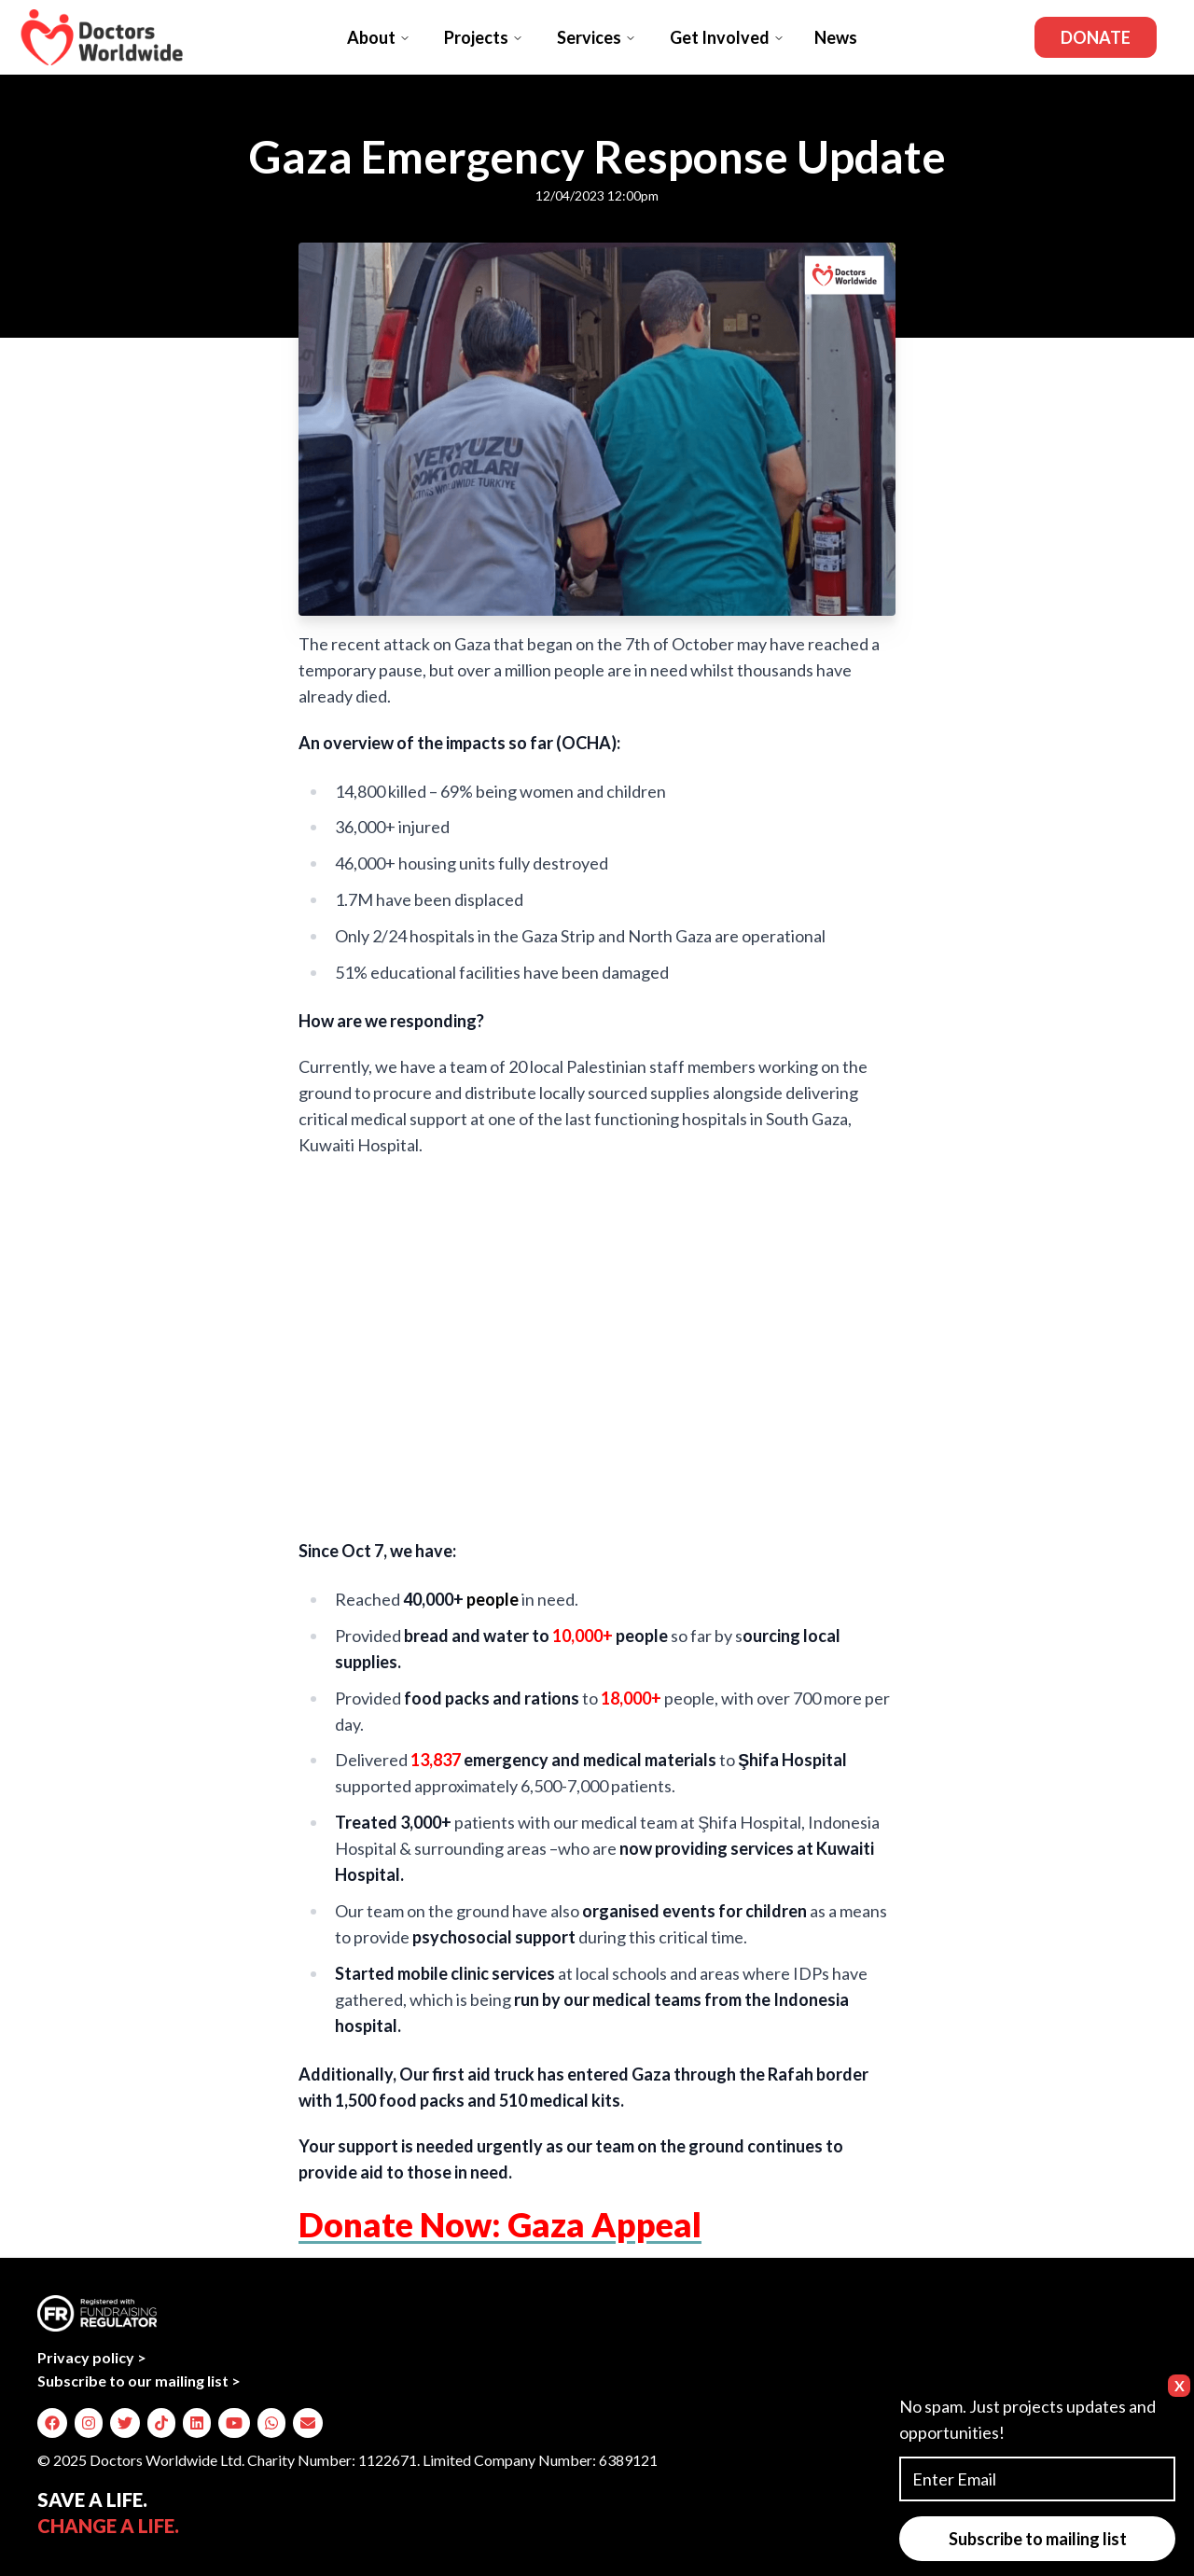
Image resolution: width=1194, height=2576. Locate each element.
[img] (52, 2423)
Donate (1096, 37)
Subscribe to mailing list (1038, 2538)
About (378, 37)
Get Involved (727, 37)
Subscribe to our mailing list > (139, 2380)
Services (596, 37)
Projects (483, 37)
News (835, 37)
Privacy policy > (91, 2357)
